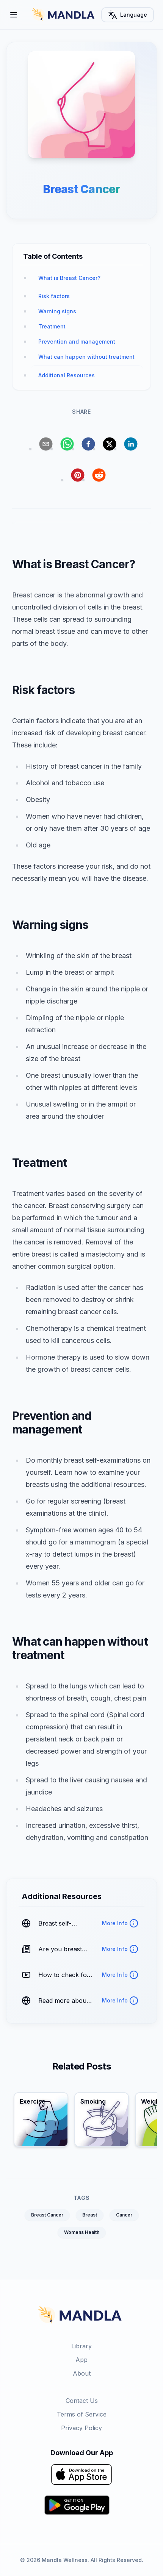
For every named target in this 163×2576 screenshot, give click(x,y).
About (82, 2373)
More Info (120, 1923)
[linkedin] (131, 444)
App (81, 2359)
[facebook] (88, 444)
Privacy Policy (81, 2428)
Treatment (52, 326)
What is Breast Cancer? (69, 278)
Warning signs (57, 311)
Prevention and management (76, 341)
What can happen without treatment (86, 356)
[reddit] (99, 475)
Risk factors (54, 296)
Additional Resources (66, 375)
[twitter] (109, 444)
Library (81, 2346)
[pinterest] (78, 475)
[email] (46, 444)
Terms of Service (82, 2414)
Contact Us (82, 2400)
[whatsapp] (67, 444)
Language (127, 14)
